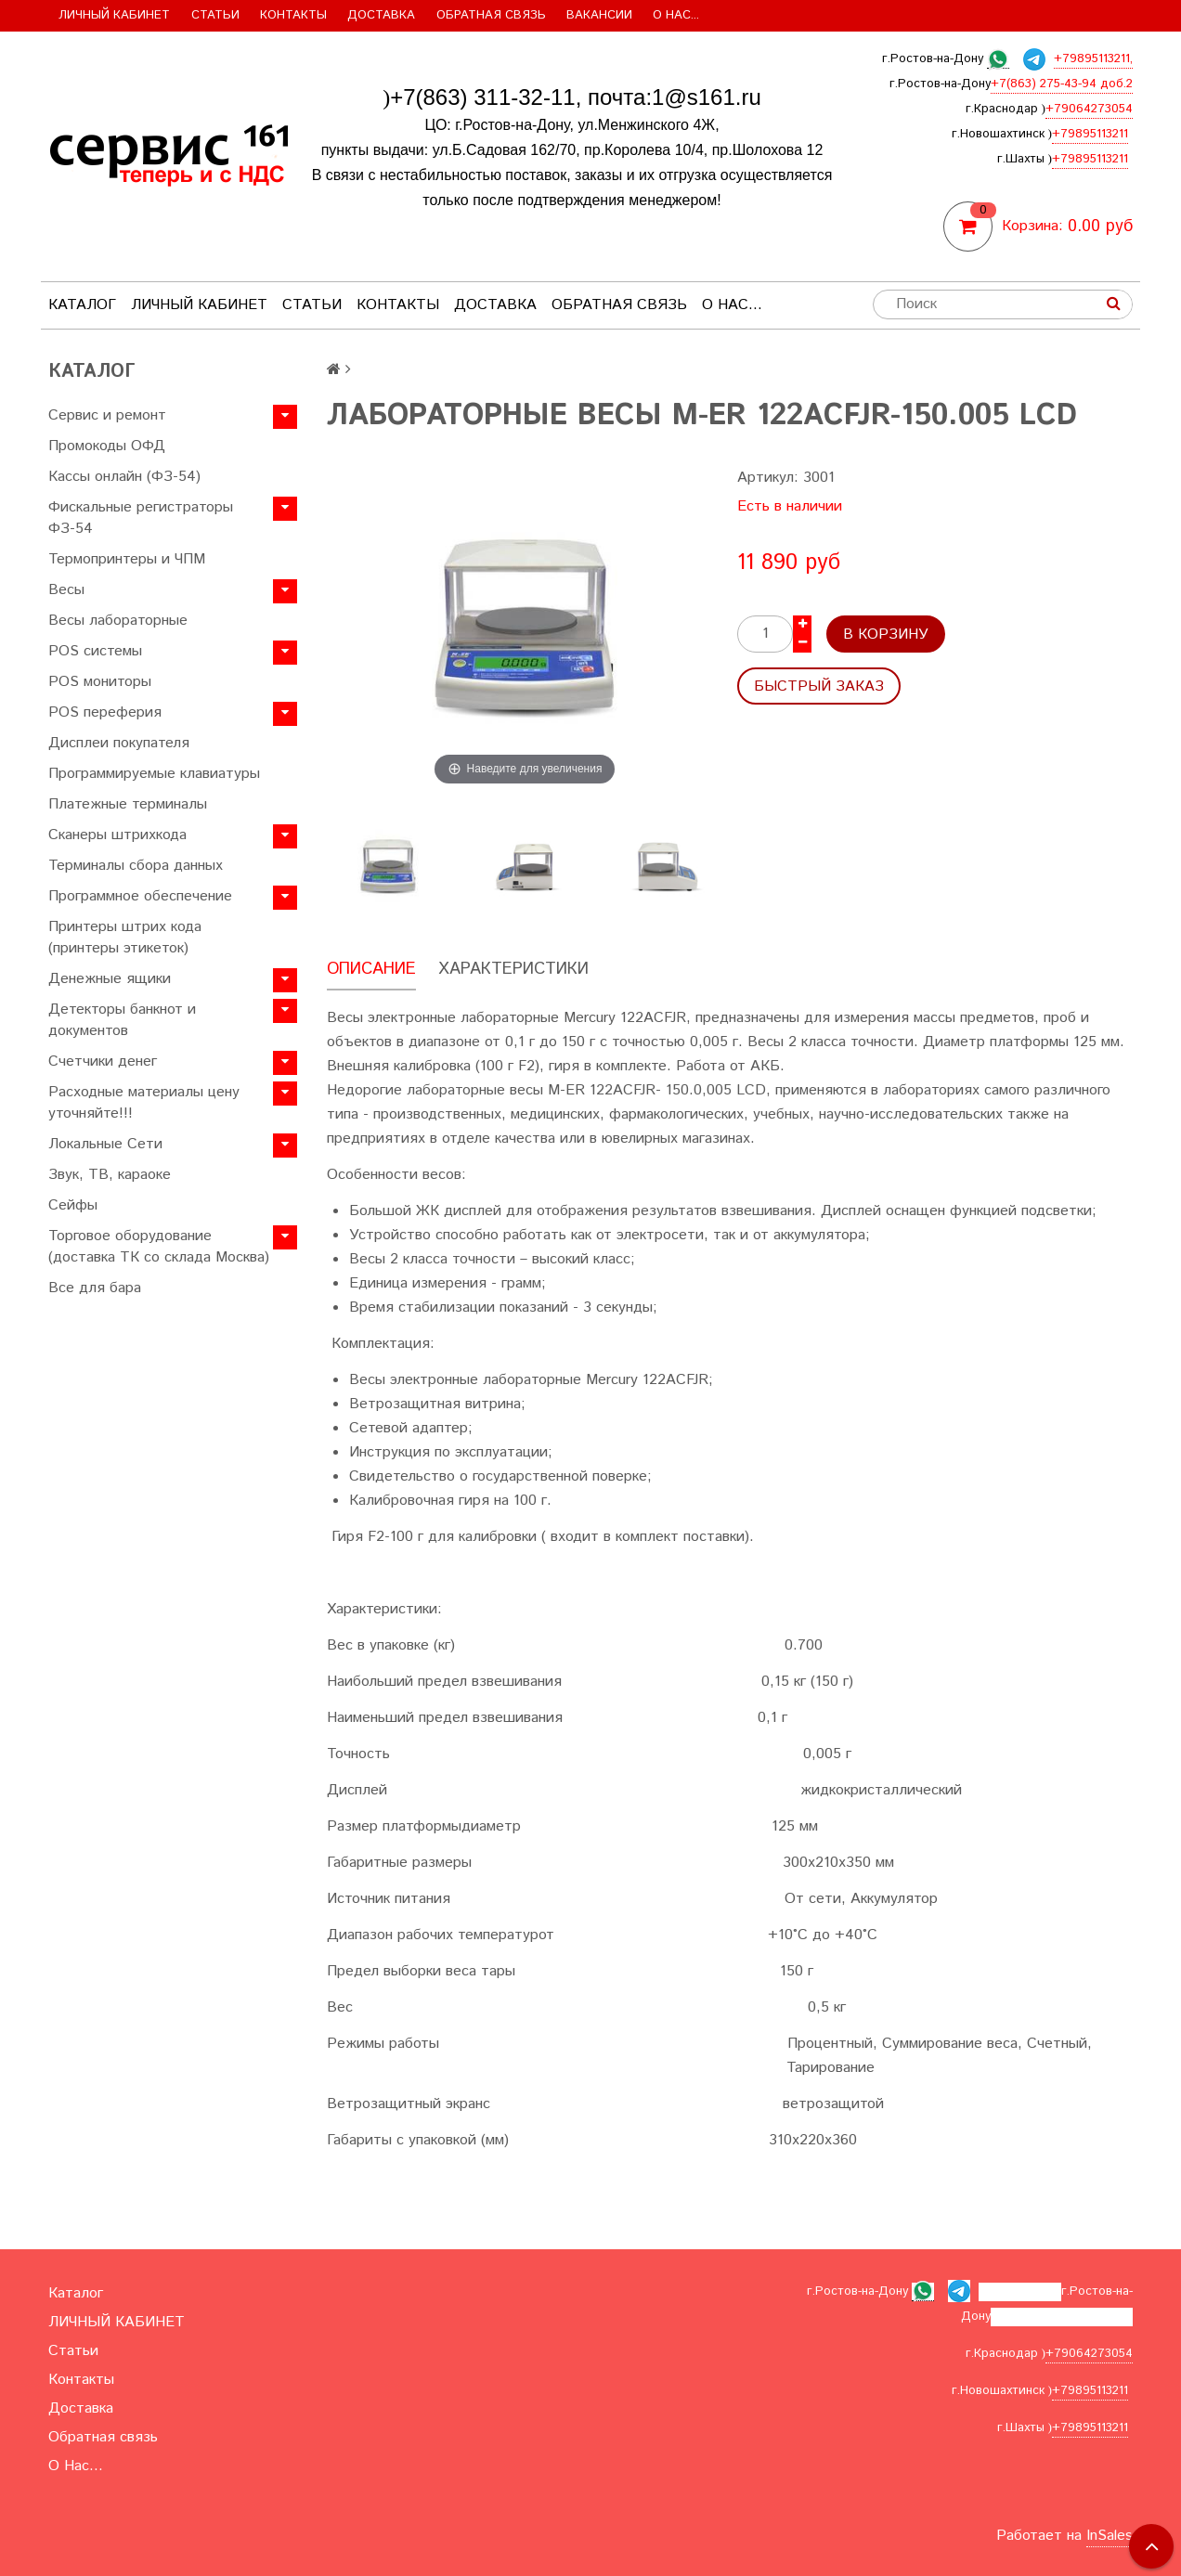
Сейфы (72, 1205)
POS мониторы (99, 682)
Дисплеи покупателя (118, 743)
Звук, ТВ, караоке (109, 1174)
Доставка (381, 15)
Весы (66, 590)
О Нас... (676, 15)
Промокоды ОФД (106, 446)
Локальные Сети (105, 1144)
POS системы (95, 651)
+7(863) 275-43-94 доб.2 (1062, 84)
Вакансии (599, 15)
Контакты (293, 15)
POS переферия (105, 712)
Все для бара (94, 1288)
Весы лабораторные (118, 620)
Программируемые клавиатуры (154, 773)
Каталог (82, 305)
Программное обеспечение (140, 896)
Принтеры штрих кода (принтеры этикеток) (124, 937)
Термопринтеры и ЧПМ (126, 559)
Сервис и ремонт (107, 415)
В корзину (885, 634)
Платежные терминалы (127, 804)
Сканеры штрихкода (117, 835)
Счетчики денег (102, 1061)
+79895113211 (1090, 134)
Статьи (215, 15)
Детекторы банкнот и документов (122, 1020)
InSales (1109, 2535)
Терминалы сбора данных (135, 865)
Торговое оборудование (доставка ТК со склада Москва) (158, 1246)
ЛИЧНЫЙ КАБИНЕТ (114, 15)
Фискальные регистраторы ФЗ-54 (140, 518)
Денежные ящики (109, 979)
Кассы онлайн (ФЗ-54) (124, 476)
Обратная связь (491, 15)
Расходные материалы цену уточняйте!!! (144, 1102)
